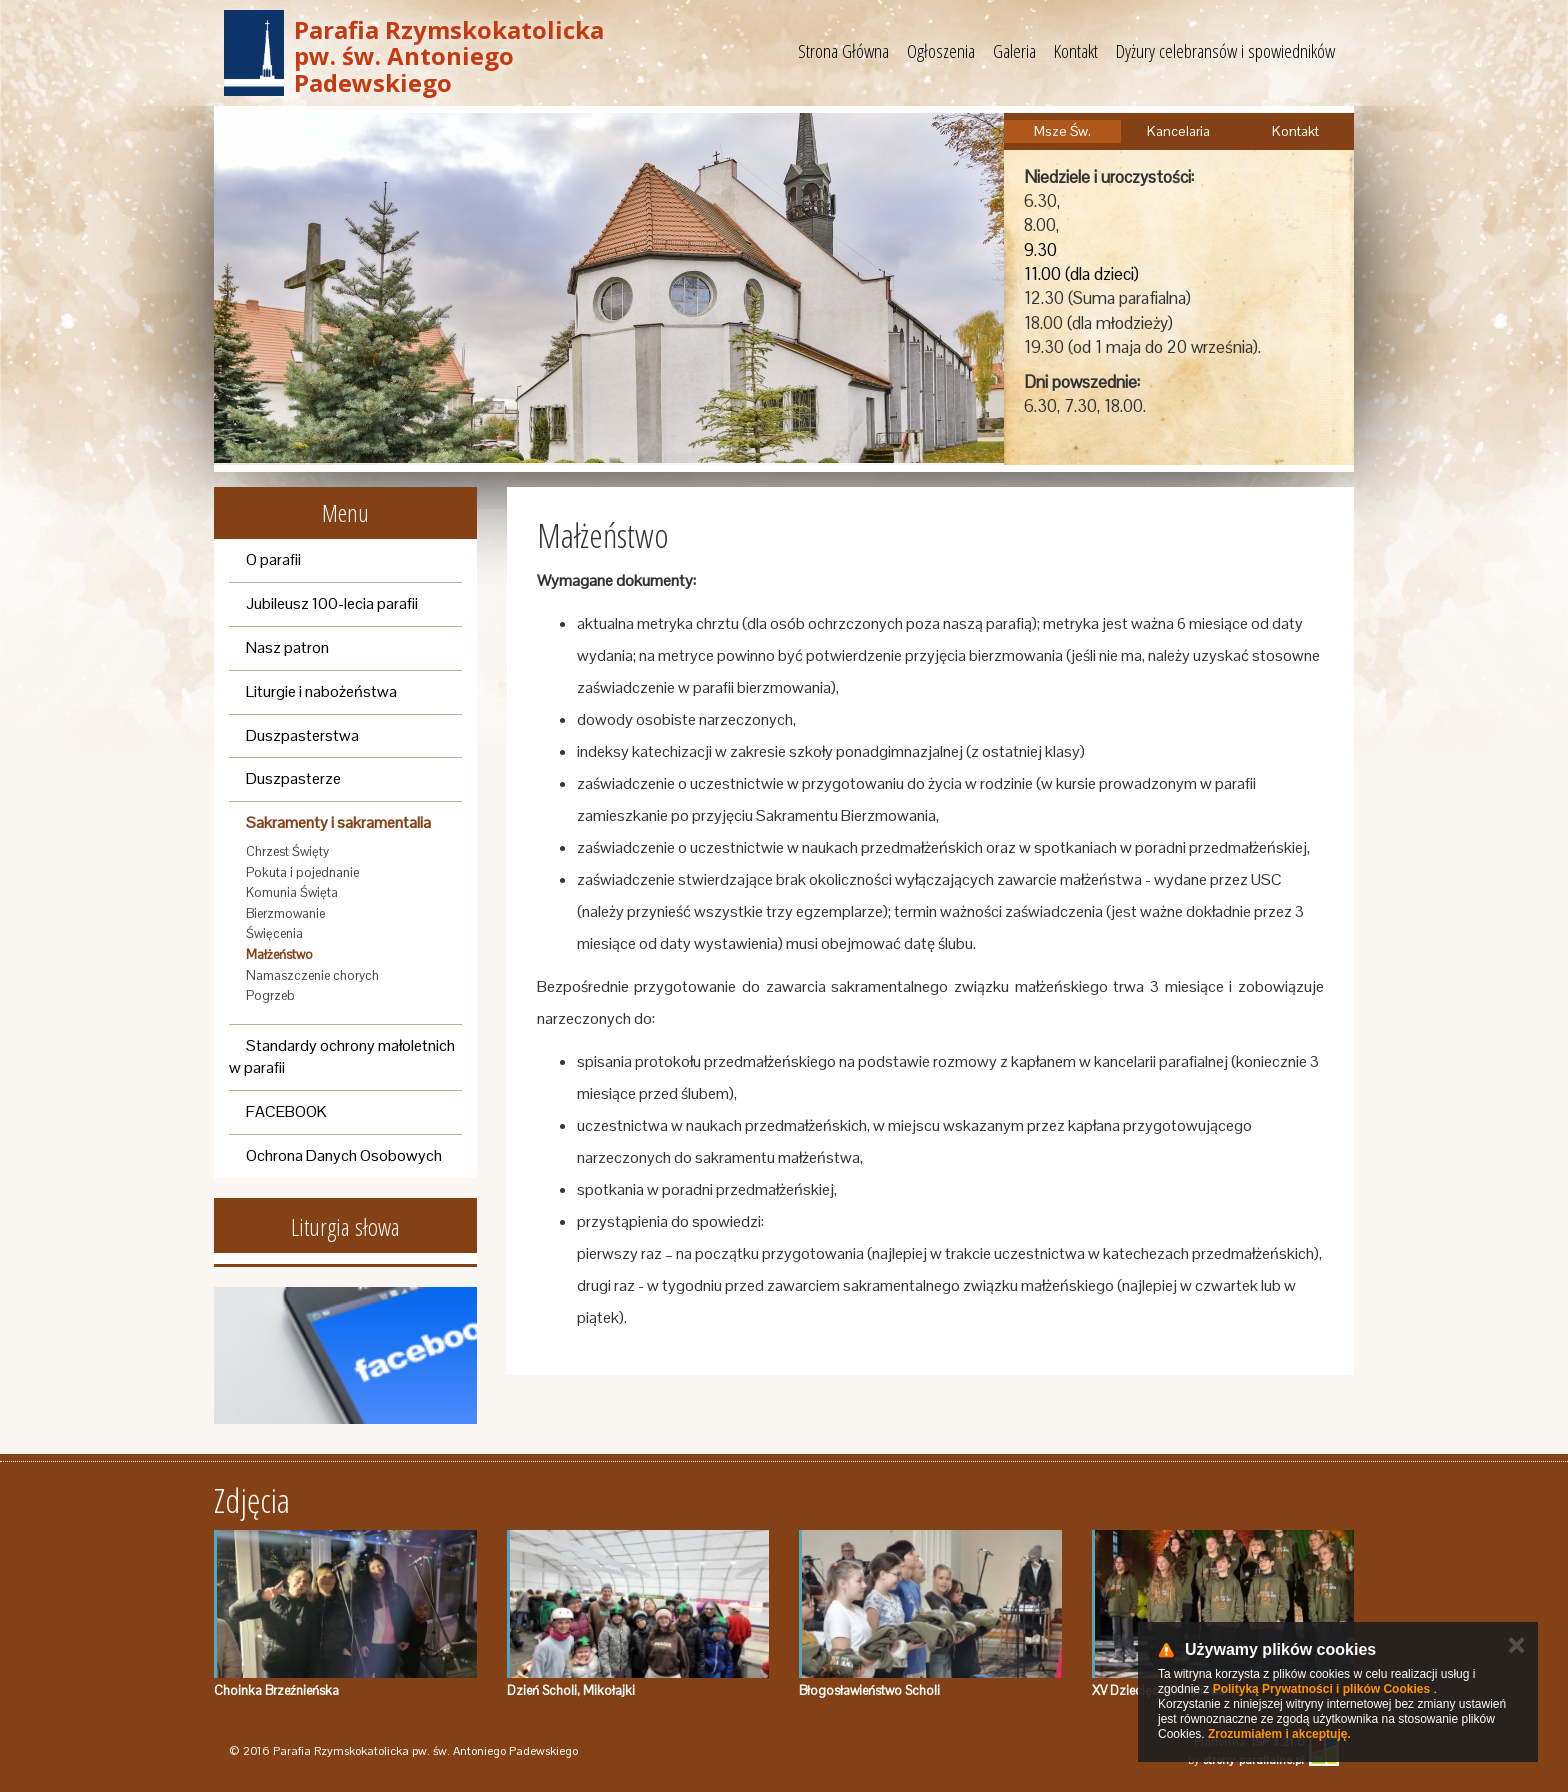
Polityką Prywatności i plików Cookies (1321, 1689)
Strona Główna (843, 51)
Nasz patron (287, 647)
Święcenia (274, 933)
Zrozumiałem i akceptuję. (1279, 1734)
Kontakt (1076, 51)
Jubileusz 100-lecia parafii (332, 603)
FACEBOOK (286, 1111)
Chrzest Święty (287, 851)
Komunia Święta (292, 892)
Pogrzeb (270, 995)
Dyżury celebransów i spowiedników (1225, 51)
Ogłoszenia (941, 51)
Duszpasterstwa (302, 735)
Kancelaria (1178, 131)
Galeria (1014, 51)
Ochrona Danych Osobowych (344, 1155)
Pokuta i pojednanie (302, 872)
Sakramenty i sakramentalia (338, 822)
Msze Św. (1062, 131)
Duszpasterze (293, 778)
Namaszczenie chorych (312, 975)
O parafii (273, 559)
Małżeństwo (279, 954)
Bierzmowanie (285, 913)
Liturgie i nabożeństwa (321, 691)
